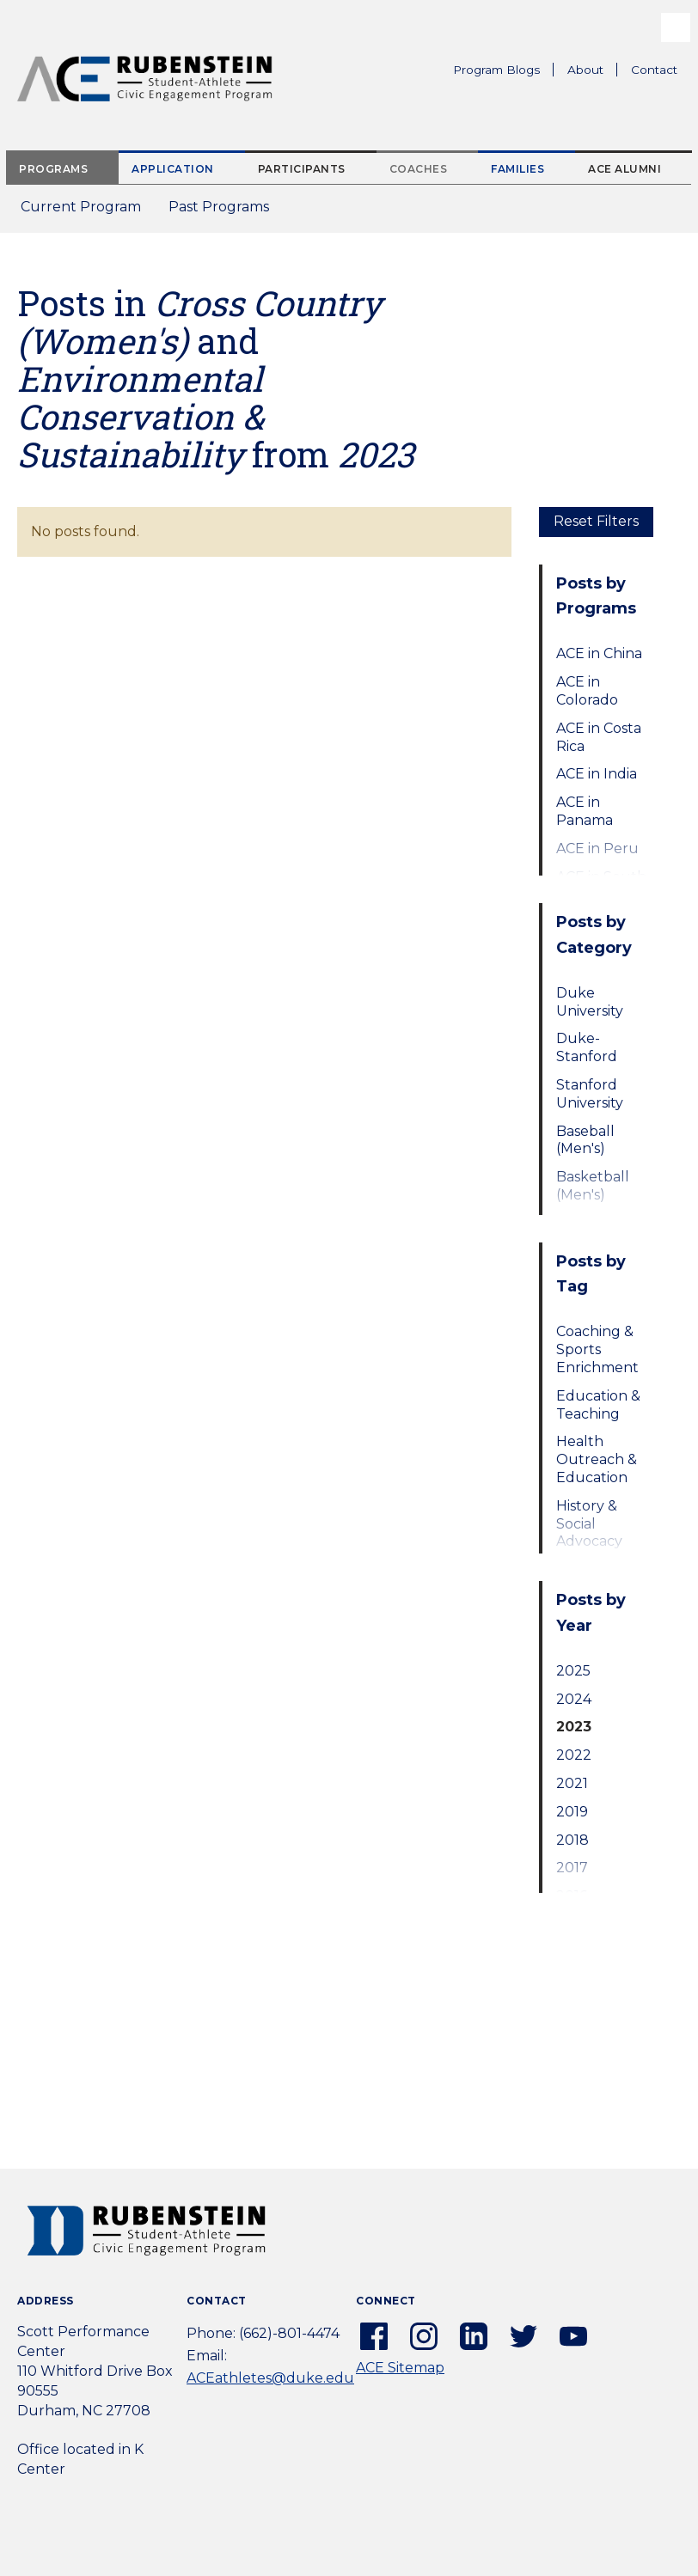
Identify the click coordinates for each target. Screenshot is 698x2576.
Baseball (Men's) (585, 1140)
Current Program (81, 206)
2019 (572, 1812)
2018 (572, 1840)
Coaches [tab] (418, 168)
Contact (654, 69)
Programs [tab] (53, 168)
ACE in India (596, 774)
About (592, 72)
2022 (573, 1755)
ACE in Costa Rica (598, 737)
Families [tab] (517, 168)
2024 (573, 1699)
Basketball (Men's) (592, 1186)
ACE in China (599, 653)
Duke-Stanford (586, 1047)
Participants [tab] (302, 168)
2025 (573, 1671)
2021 (572, 1783)
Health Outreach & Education (596, 1459)
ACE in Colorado (587, 691)
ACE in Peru (597, 848)
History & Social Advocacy (589, 1524)
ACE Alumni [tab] (624, 168)
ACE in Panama (584, 811)
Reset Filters (596, 521)
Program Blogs (496, 69)
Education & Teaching (598, 1405)
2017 (572, 1867)
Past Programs (225, 212)
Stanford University (589, 1094)
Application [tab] (173, 168)
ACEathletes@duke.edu (270, 2378)
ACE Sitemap (400, 2367)
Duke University (589, 1002)
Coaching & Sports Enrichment (597, 1349)
